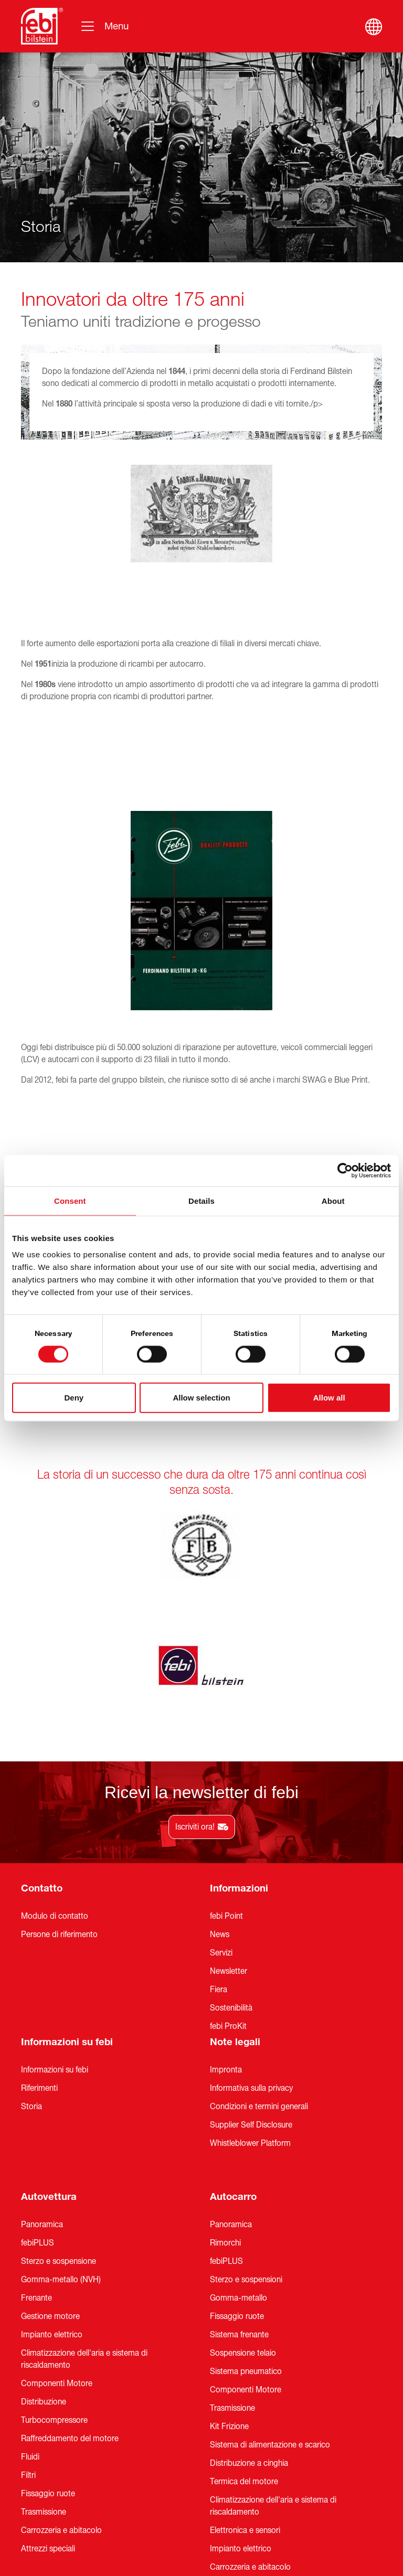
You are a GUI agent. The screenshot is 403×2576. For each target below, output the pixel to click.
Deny (73, 1397)
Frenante (36, 2124)
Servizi (221, 1779)
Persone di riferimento (59, 1760)
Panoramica (42, 2050)
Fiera (218, 1815)
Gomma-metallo (238, 2124)
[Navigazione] (104, 26)
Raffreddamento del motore (70, 2264)
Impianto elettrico (51, 2160)
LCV (30, 2482)
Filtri (28, 2301)
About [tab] (333, 1200)
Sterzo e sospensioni (246, 2105)
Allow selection (201, 1397)
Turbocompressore (54, 2246)
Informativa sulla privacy (251, 1914)
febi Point (226, 1742)
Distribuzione (43, 2228)
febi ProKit (228, 1852)
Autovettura (49, 2022)
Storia (31, 1932)
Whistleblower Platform (250, 1969)
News (219, 1760)
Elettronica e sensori (245, 2356)
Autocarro (233, 2022)
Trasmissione (43, 2338)
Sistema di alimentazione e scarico (270, 2271)
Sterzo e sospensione (58, 2087)
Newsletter (228, 1797)
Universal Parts (236, 2466)
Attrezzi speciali (48, 2374)
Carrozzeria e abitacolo (61, 2356)
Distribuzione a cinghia (249, 2289)
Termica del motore (244, 2307)
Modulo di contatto (54, 1742)
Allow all (329, 1397)
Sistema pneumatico (246, 2197)
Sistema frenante (239, 2160)
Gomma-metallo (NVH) (61, 2105)
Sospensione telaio (243, 2179)
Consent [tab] (70, 1200)
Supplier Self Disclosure (251, 1951)
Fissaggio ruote (48, 2319)
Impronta (226, 1895)
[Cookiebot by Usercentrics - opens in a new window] (345, 1170)
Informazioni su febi (67, 1868)
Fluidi (30, 2283)
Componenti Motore (56, 2209)
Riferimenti (39, 1914)
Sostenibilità (231, 1834)
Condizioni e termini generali (259, 1932)
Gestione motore (50, 2142)
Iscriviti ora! (201, 1653)
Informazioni (239, 1714)
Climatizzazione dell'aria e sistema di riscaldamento (84, 2185)
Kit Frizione (229, 2252)
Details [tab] (201, 1200)
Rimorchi (225, 2069)
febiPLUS (37, 2069)
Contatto (41, 1714)
